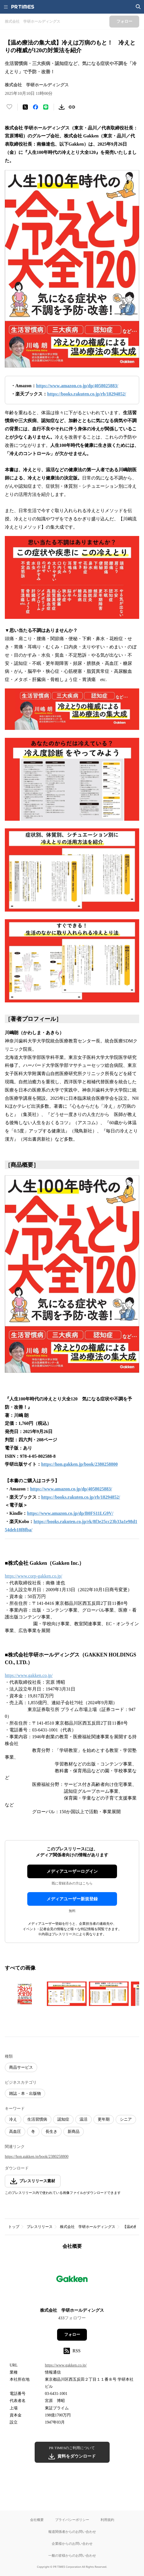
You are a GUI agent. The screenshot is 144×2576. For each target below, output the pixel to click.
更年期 (104, 2119)
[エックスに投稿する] (25, 107)
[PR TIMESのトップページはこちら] (22, 7)
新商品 (74, 2131)
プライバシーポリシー (72, 2519)
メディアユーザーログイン (72, 1871)
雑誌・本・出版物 (25, 2093)
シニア (126, 2119)
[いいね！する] (9, 107)
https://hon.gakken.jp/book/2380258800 (36, 2156)
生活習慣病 (37, 2119)
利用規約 (107, 2519)
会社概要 (37, 2519)
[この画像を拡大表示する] (25, 1993)
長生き (51, 2131)
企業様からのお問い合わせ (72, 2543)
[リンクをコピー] (71, 107)
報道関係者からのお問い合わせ (72, 2531)
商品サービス (21, 2067)
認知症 (63, 2119)
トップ (13, 2227)
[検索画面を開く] (138, 6)
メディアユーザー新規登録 (72, 1899)
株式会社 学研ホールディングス (87, 2227)
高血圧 (15, 2131)
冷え (13, 2119)
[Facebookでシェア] (35, 107)
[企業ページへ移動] (72, 2280)
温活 (83, 2119)
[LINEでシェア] (45, 107)
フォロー (72, 2334)
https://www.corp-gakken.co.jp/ (33, 1576)
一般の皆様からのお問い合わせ (72, 2555)
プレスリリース (40, 2227)
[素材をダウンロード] (61, 107)
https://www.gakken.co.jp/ (29, 1675)
